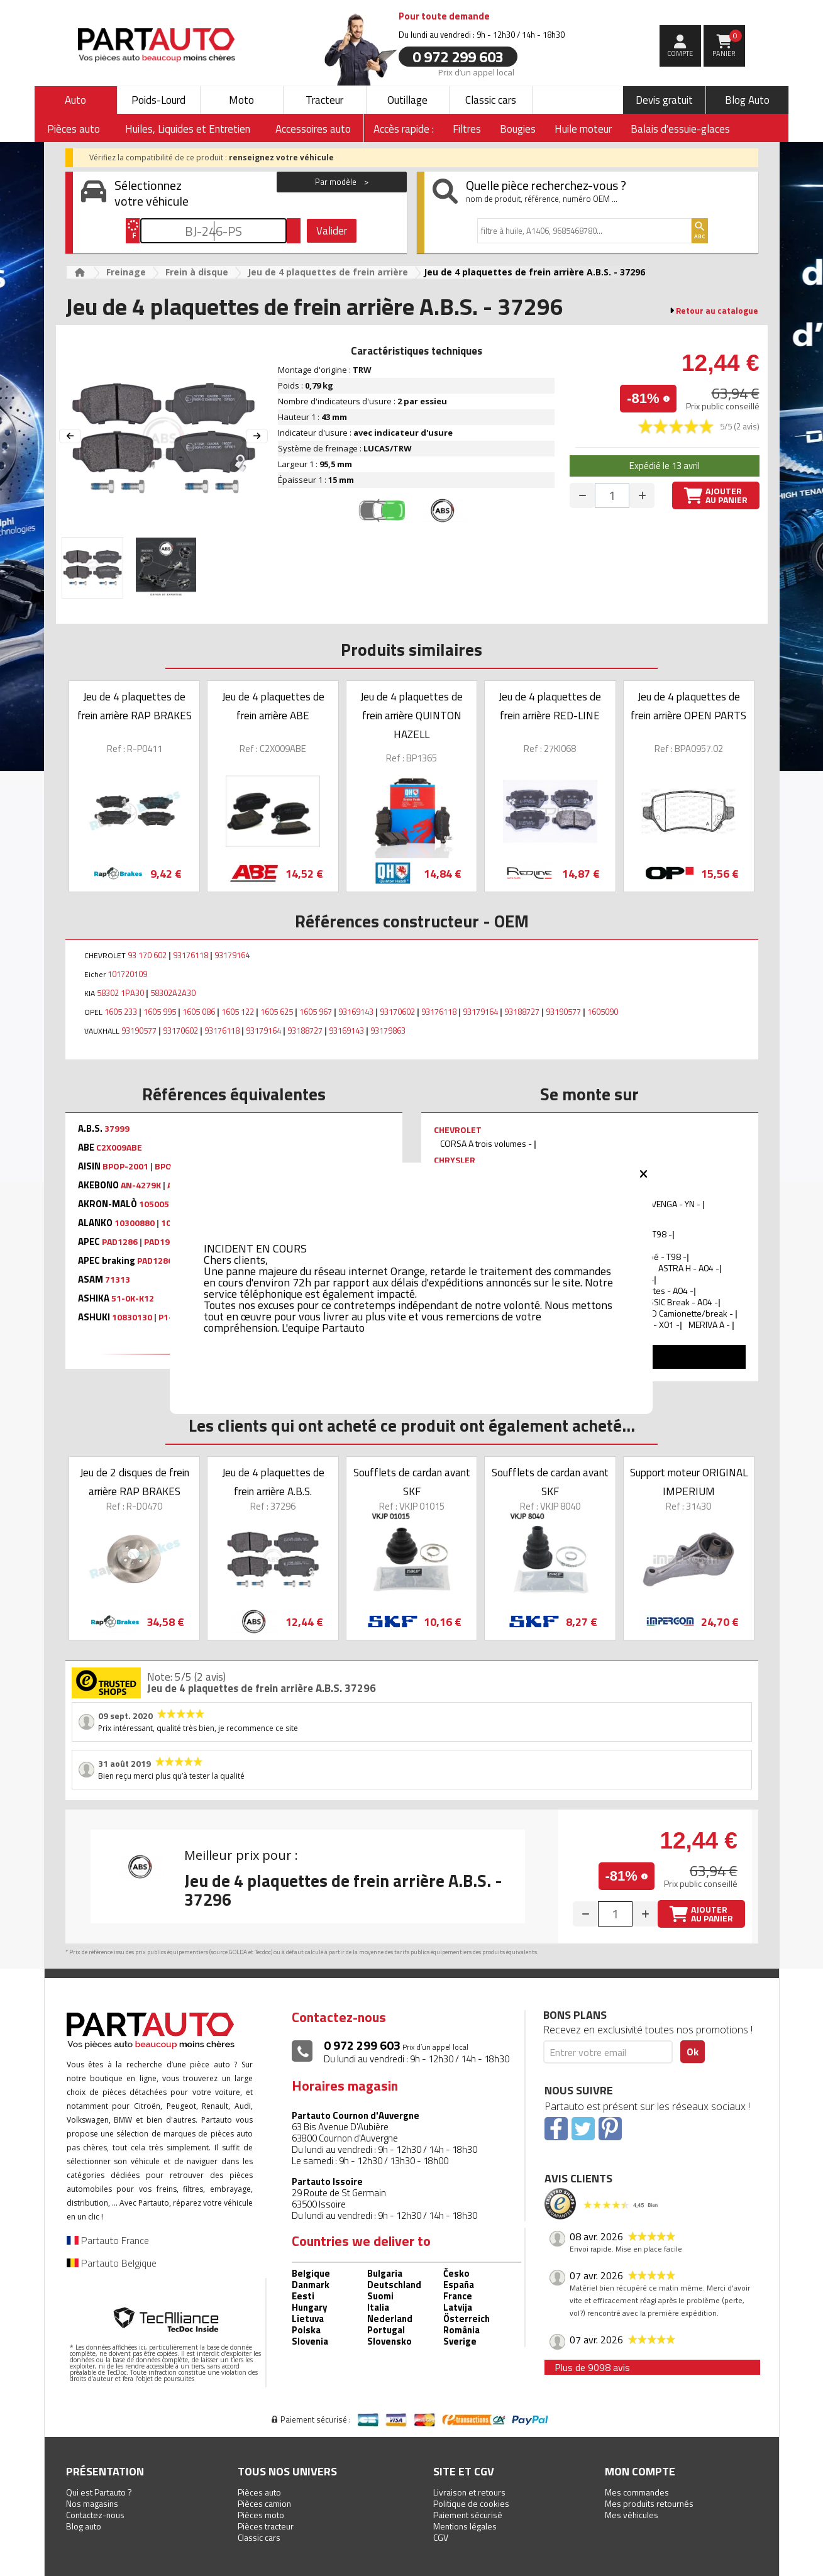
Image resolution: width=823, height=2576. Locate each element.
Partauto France (108, 2240)
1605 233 (120, 1011)
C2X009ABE (119, 1147)
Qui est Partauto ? (99, 2492)
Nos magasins (92, 2503)
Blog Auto (747, 100)
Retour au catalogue (717, 310)
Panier (727, 44)
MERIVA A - (710, 1324)
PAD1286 (120, 1241)
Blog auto (83, 2526)
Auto (75, 100)
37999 (117, 1128)
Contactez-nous (95, 2514)
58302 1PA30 (120, 993)
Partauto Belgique (112, 2262)
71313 (117, 1279)
